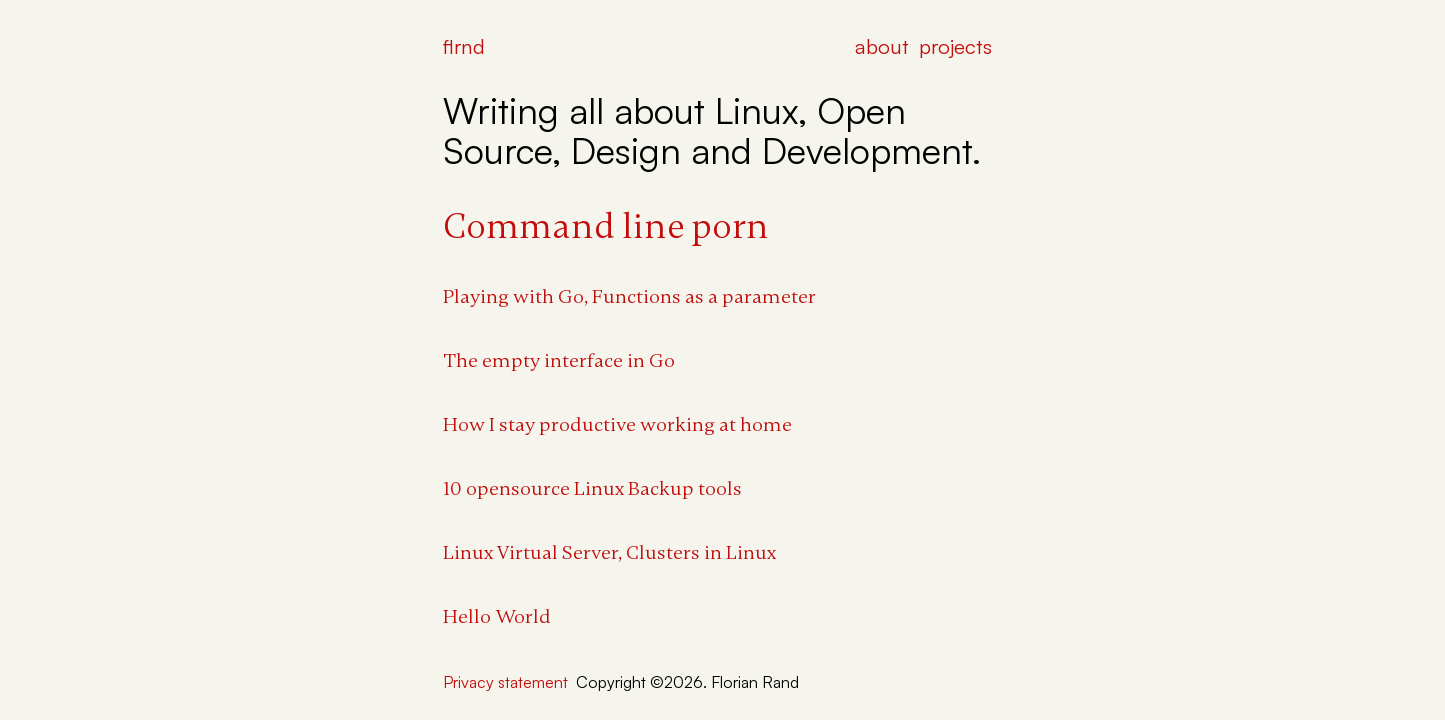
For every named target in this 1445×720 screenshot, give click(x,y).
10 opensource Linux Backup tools (592, 488)
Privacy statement (505, 682)
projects (955, 46)
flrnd (464, 46)
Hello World (497, 616)
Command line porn (606, 226)
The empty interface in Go (559, 360)
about (882, 46)
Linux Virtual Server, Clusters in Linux (609, 552)
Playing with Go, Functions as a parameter (629, 296)
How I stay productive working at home (617, 424)
